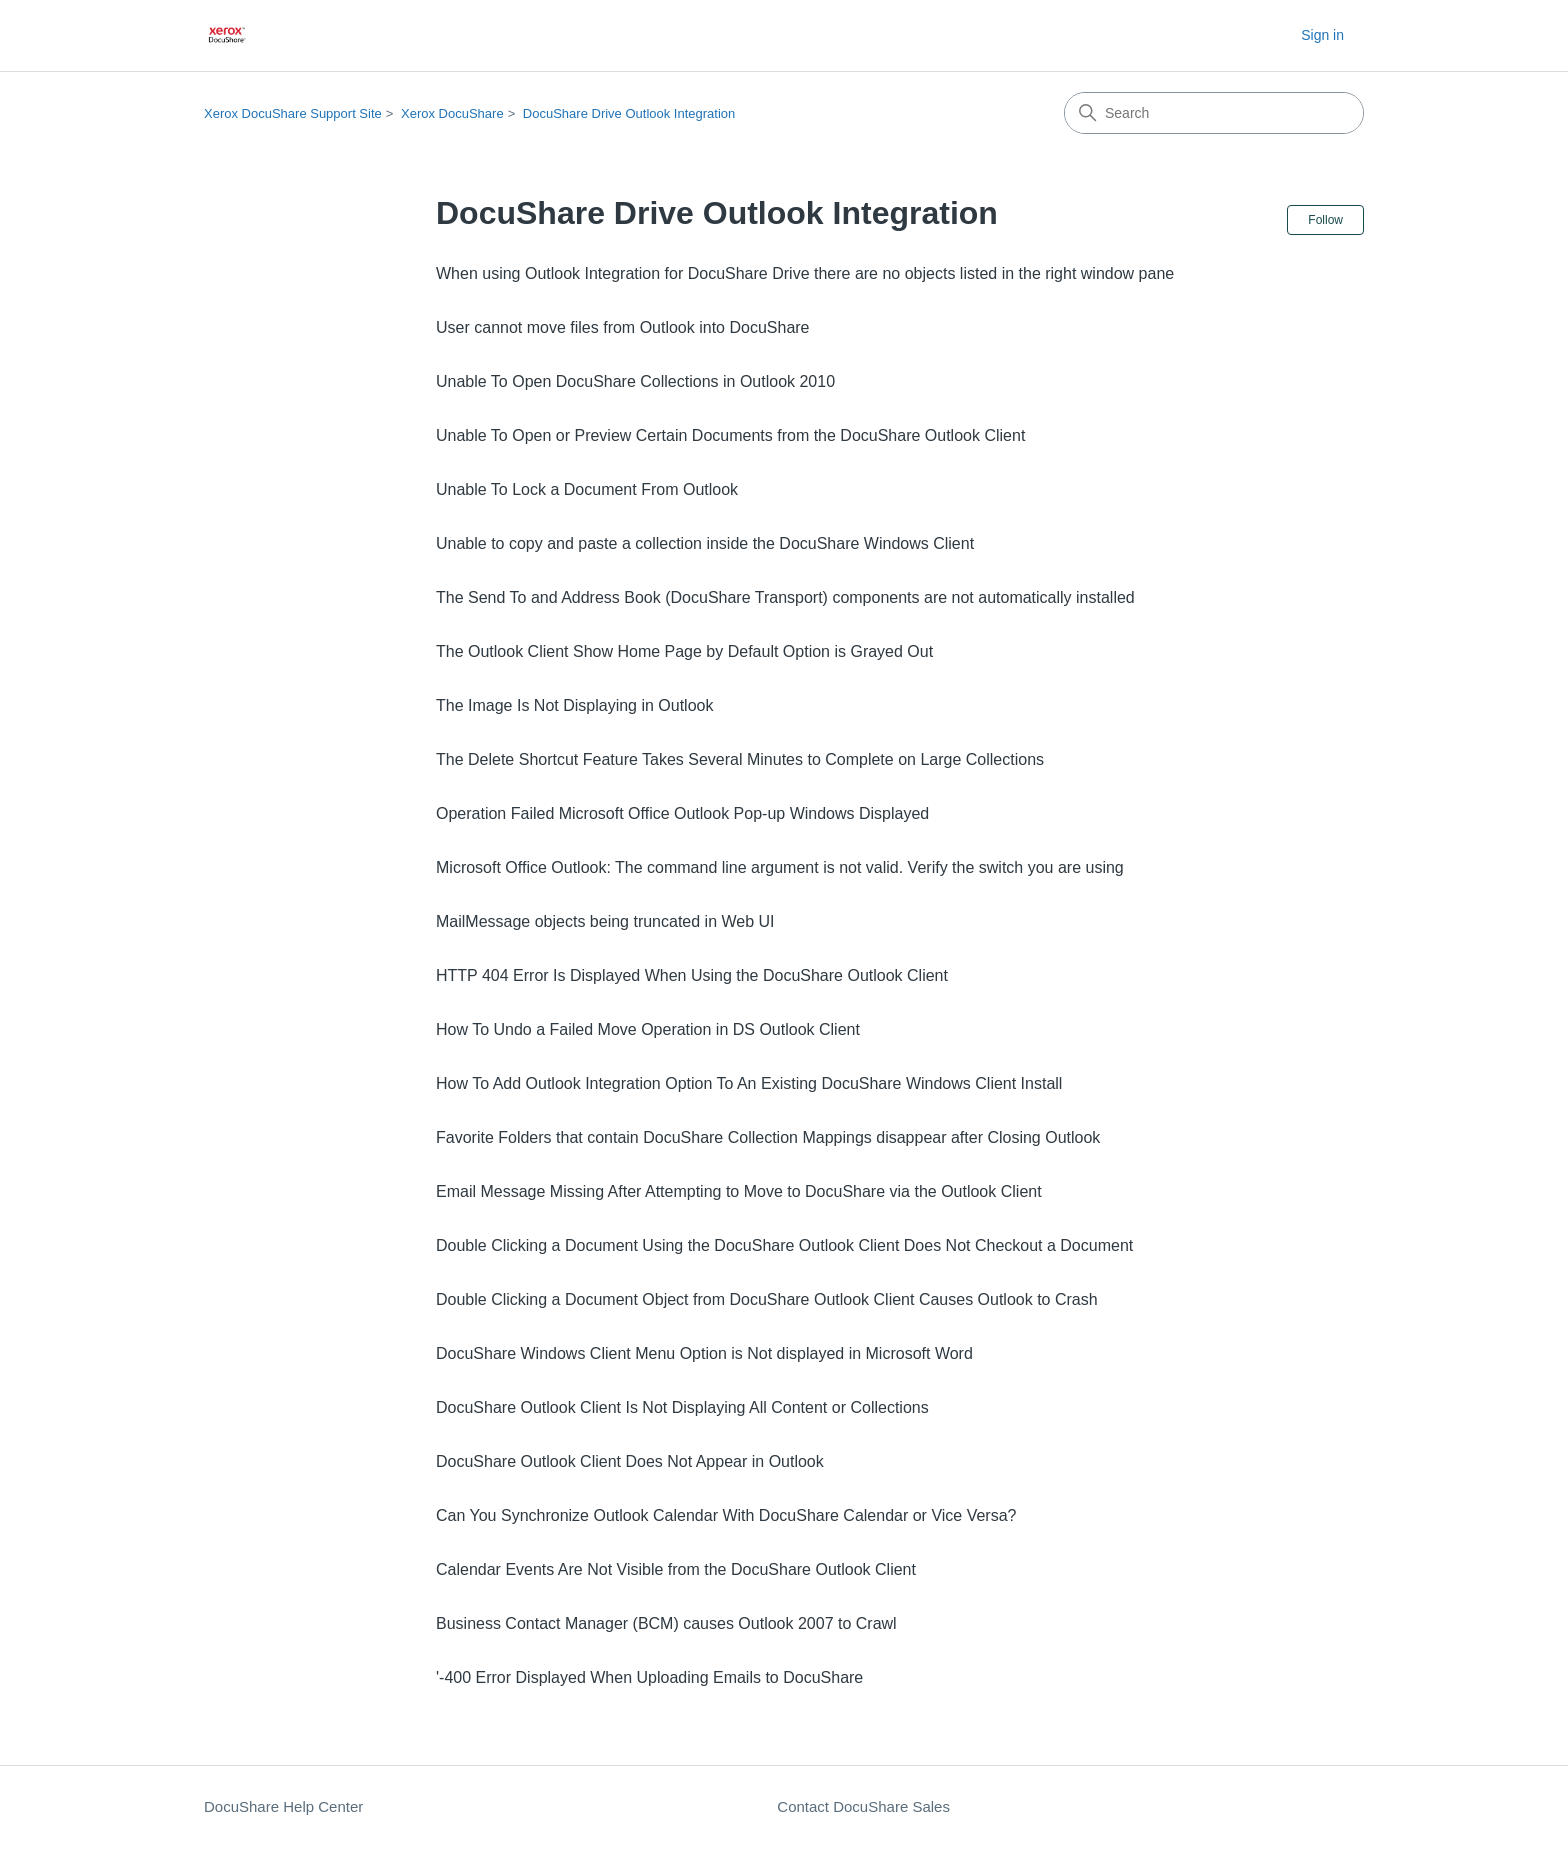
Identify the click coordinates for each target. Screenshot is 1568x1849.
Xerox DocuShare (452, 113)
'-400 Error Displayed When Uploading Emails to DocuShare (649, 1677)
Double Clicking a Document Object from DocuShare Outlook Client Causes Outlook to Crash (767, 1299)
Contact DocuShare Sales (863, 1806)
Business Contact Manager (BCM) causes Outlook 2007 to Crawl (666, 1623)
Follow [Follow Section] (1325, 220)
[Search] (1214, 113)
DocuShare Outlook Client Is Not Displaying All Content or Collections (682, 1407)
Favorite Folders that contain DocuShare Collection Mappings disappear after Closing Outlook (768, 1137)
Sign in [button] (1322, 35)
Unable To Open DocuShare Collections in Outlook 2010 (635, 381)
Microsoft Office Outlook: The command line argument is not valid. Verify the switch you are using (780, 867)
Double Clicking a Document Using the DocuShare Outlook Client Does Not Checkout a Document (784, 1245)
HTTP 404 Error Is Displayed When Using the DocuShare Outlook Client (692, 975)
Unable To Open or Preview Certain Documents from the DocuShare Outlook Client (730, 435)
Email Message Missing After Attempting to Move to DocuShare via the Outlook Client (739, 1191)
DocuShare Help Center (283, 1806)
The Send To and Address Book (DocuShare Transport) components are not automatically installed (785, 597)
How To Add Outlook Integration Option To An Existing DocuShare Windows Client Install (749, 1083)
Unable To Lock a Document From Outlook (587, 489)
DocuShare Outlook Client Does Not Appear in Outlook (630, 1461)
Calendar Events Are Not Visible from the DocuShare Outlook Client (676, 1569)
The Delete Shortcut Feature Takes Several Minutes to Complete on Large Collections (740, 759)
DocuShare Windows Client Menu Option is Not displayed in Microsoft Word (704, 1353)
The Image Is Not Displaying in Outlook (574, 705)
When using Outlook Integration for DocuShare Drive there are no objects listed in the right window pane (805, 273)
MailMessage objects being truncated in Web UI (605, 921)
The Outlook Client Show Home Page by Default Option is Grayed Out (684, 651)
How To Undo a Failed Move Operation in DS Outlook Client (648, 1029)
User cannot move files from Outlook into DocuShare (623, 327)
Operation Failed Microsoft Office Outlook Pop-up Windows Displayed (682, 813)
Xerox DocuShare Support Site (293, 113)
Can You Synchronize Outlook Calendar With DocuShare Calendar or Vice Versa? (726, 1515)
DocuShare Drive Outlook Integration (629, 113)
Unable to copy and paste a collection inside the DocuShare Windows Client (705, 543)
